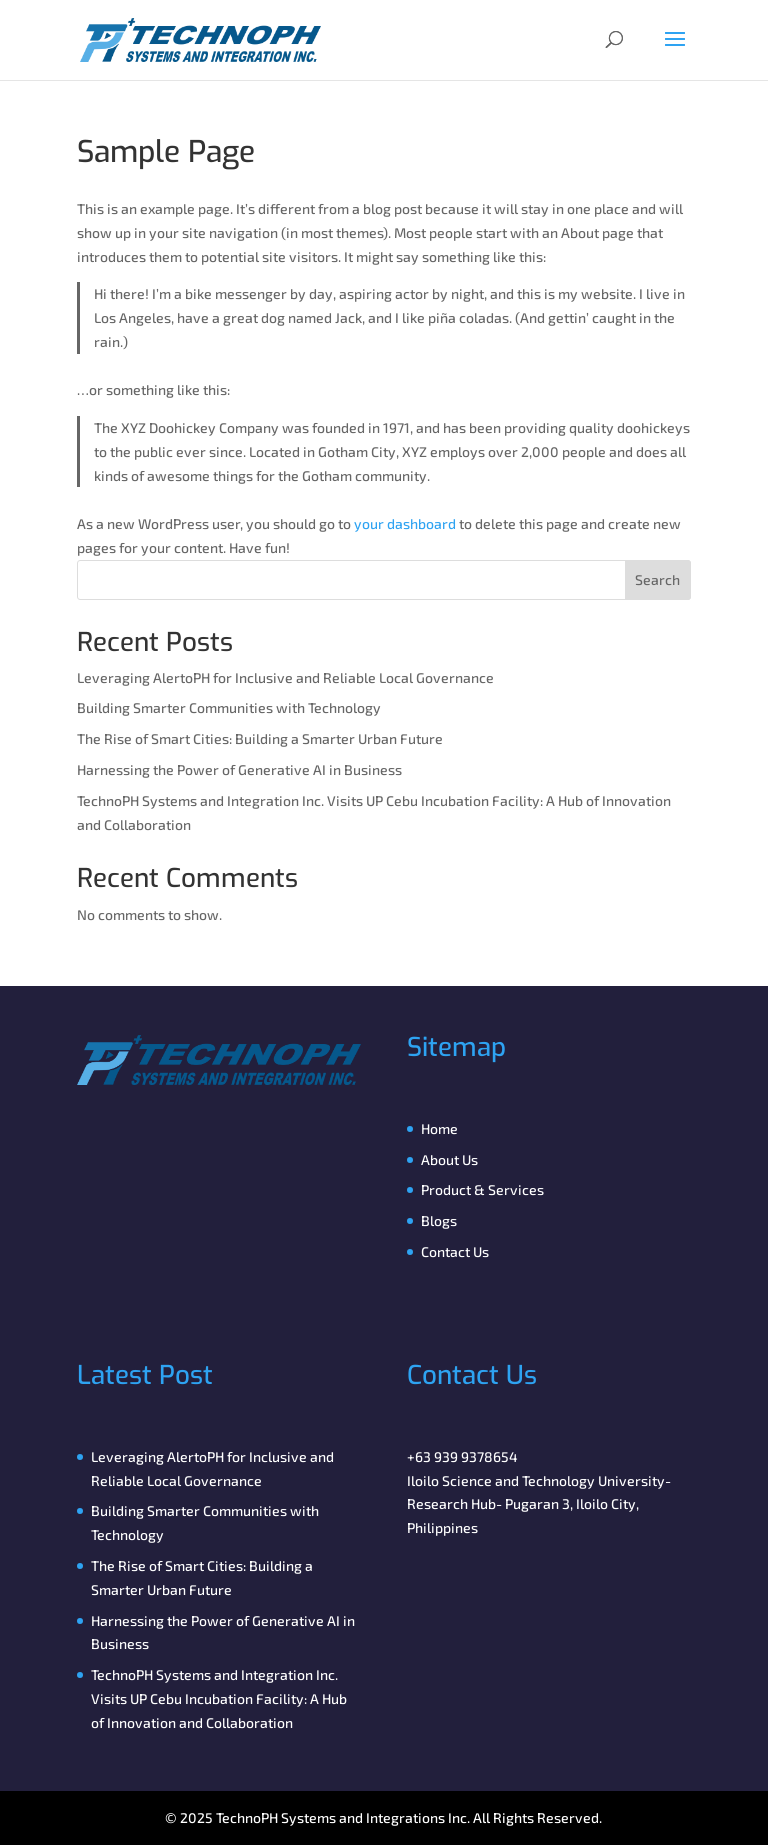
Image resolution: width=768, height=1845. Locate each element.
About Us (449, 1159)
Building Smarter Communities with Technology (229, 707)
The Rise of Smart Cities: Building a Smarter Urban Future (260, 738)
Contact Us (455, 1251)
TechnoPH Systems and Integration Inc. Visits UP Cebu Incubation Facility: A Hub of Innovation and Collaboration (219, 1698)
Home (439, 1128)
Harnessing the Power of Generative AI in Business (239, 769)
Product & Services (482, 1189)
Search (657, 579)
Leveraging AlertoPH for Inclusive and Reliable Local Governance (285, 677)
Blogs (439, 1220)
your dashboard (405, 523)
